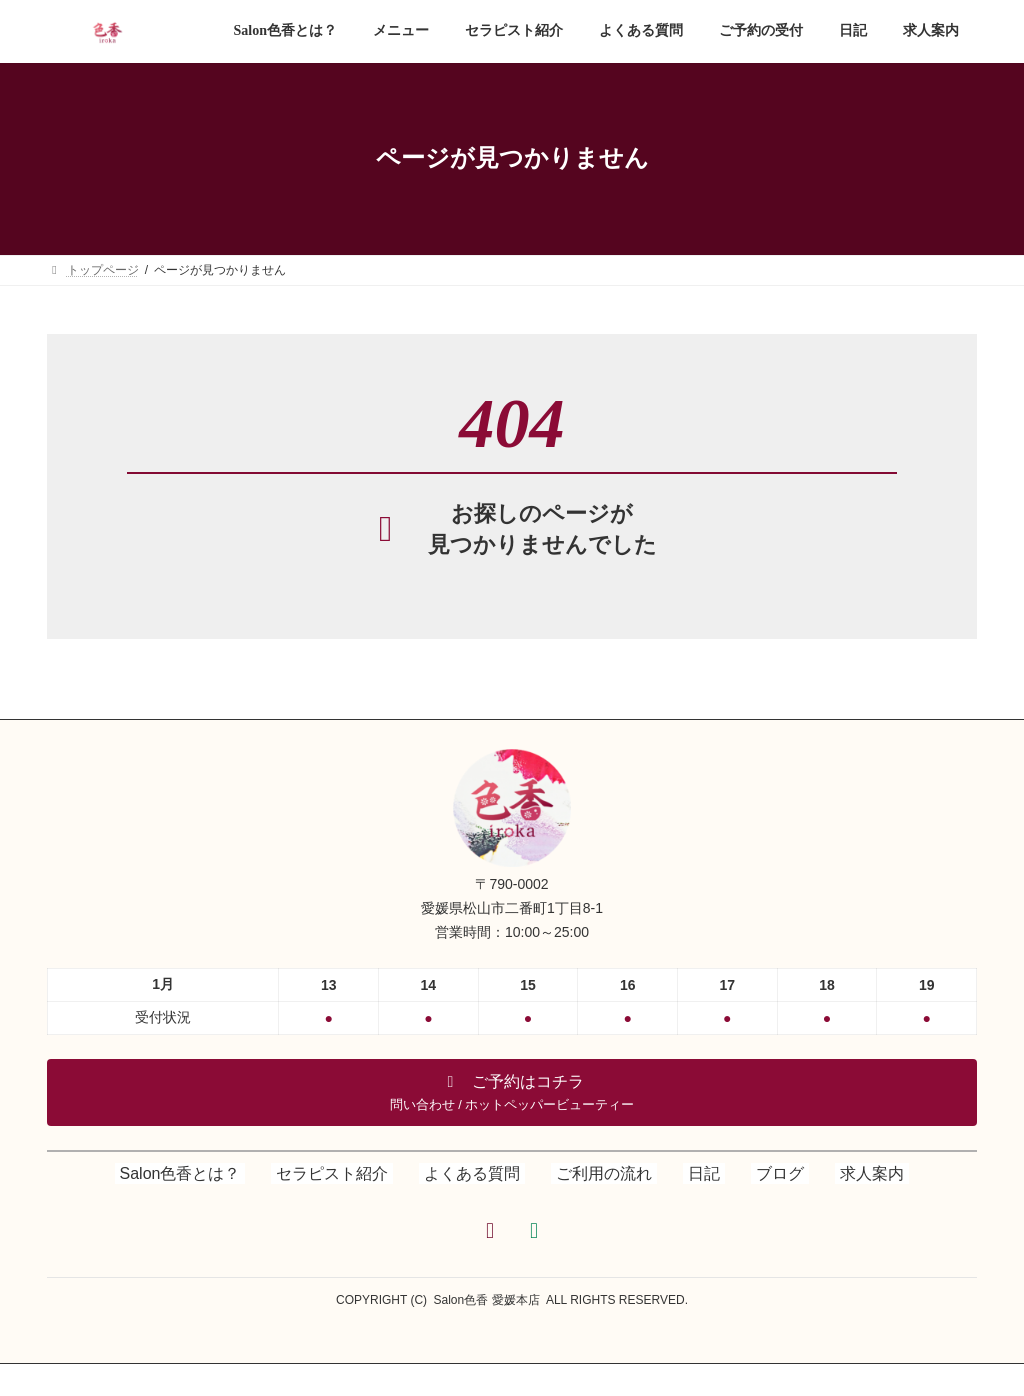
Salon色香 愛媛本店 (487, 1300)
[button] (512, 1092)
